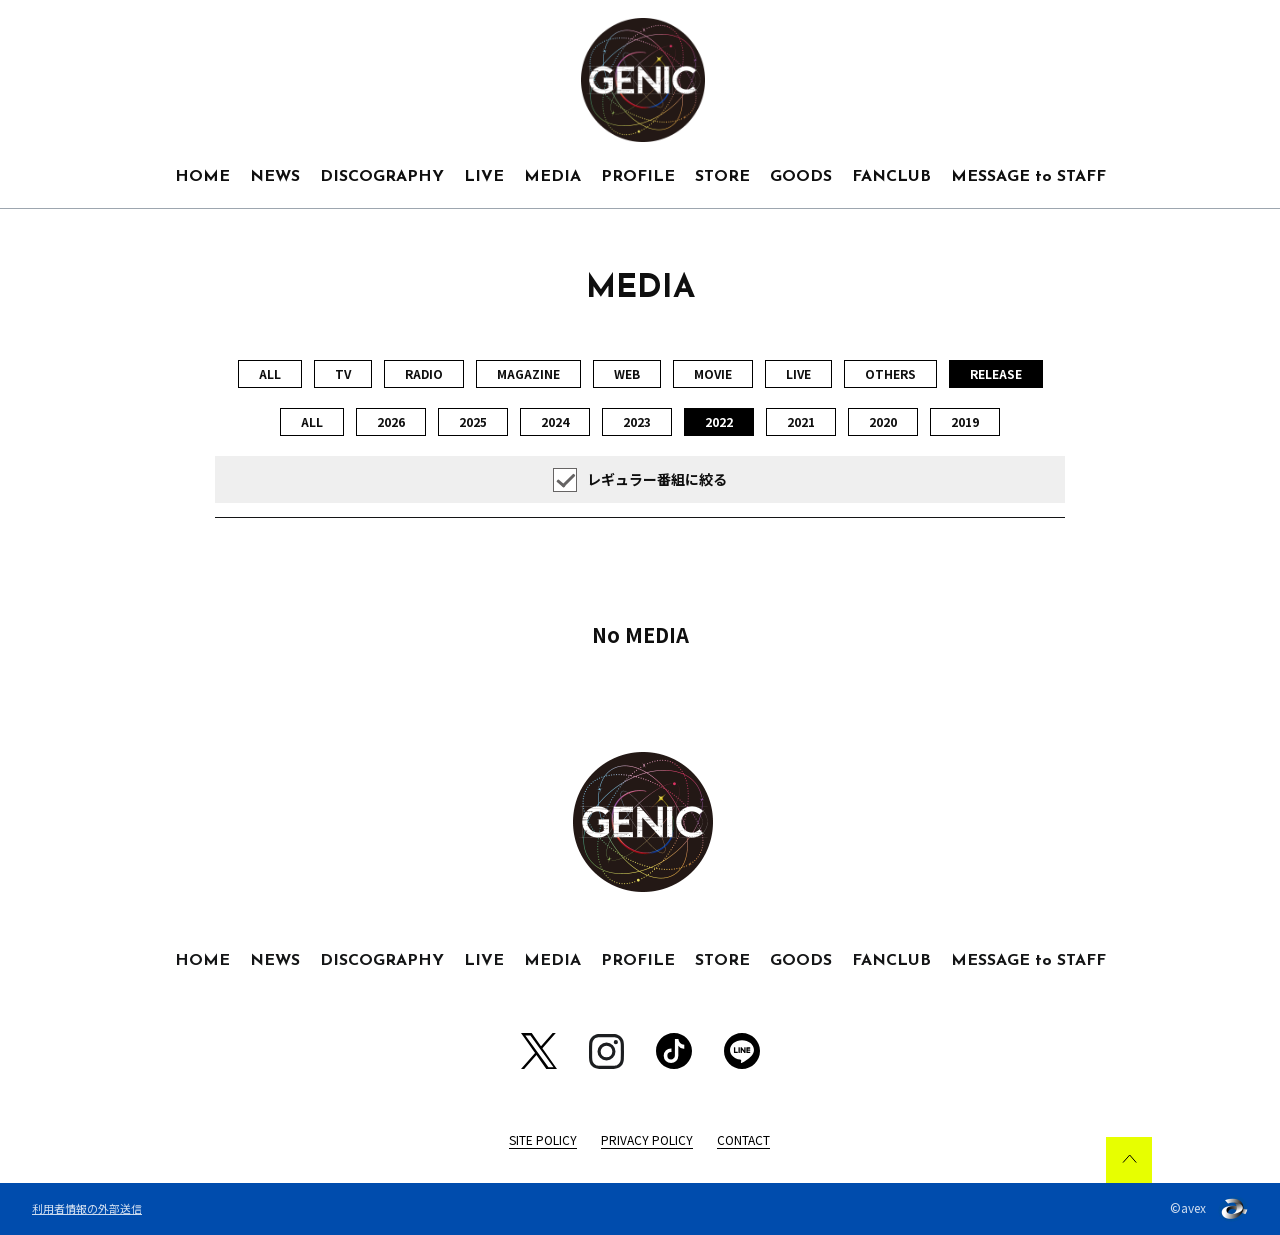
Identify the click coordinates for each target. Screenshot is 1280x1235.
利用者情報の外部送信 (87, 1208)
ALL (270, 373)
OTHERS (890, 373)
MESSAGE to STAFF (1028, 177)
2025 (473, 421)
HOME (202, 177)
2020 (883, 421)
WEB (627, 373)
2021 (801, 421)
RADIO (424, 373)
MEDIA (552, 177)
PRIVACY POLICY (647, 1139)
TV (343, 373)
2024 (555, 421)
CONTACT (743, 1139)
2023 (637, 421)
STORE (722, 177)
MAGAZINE (528, 373)
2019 (965, 421)
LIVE (484, 177)
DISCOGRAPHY (382, 177)
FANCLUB (891, 177)
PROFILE (638, 177)
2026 (391, 421)
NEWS (275, 177)
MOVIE (713, 373)
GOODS (801, 177)
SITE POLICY (543, 1139)
